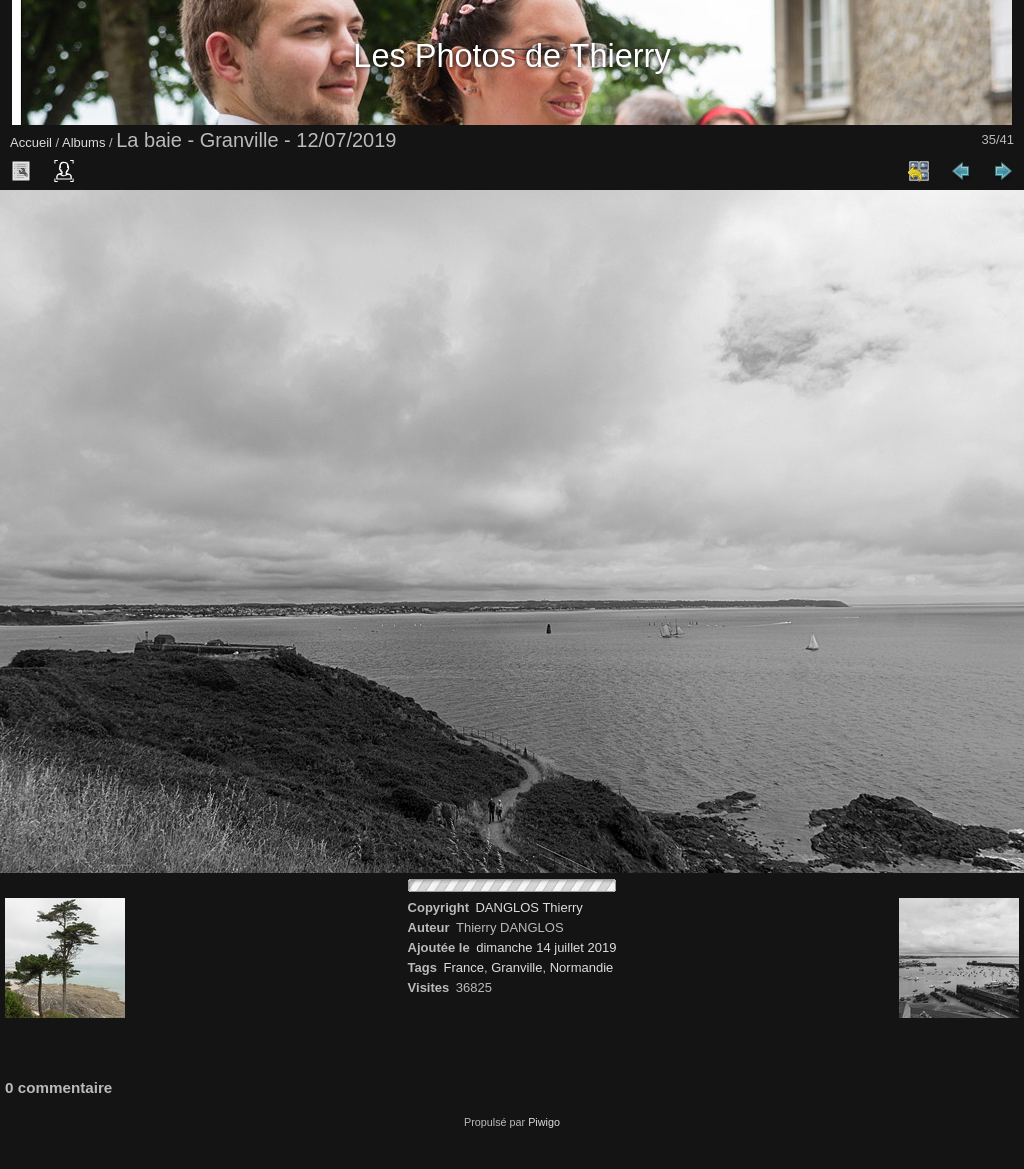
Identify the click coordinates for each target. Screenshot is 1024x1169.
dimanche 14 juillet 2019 (546, 947)
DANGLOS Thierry (528, 907)
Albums (83, 142)
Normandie (582, 967)
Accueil (31, 142)
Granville (516, 967)
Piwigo (544, 1122)
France (463, 967)
